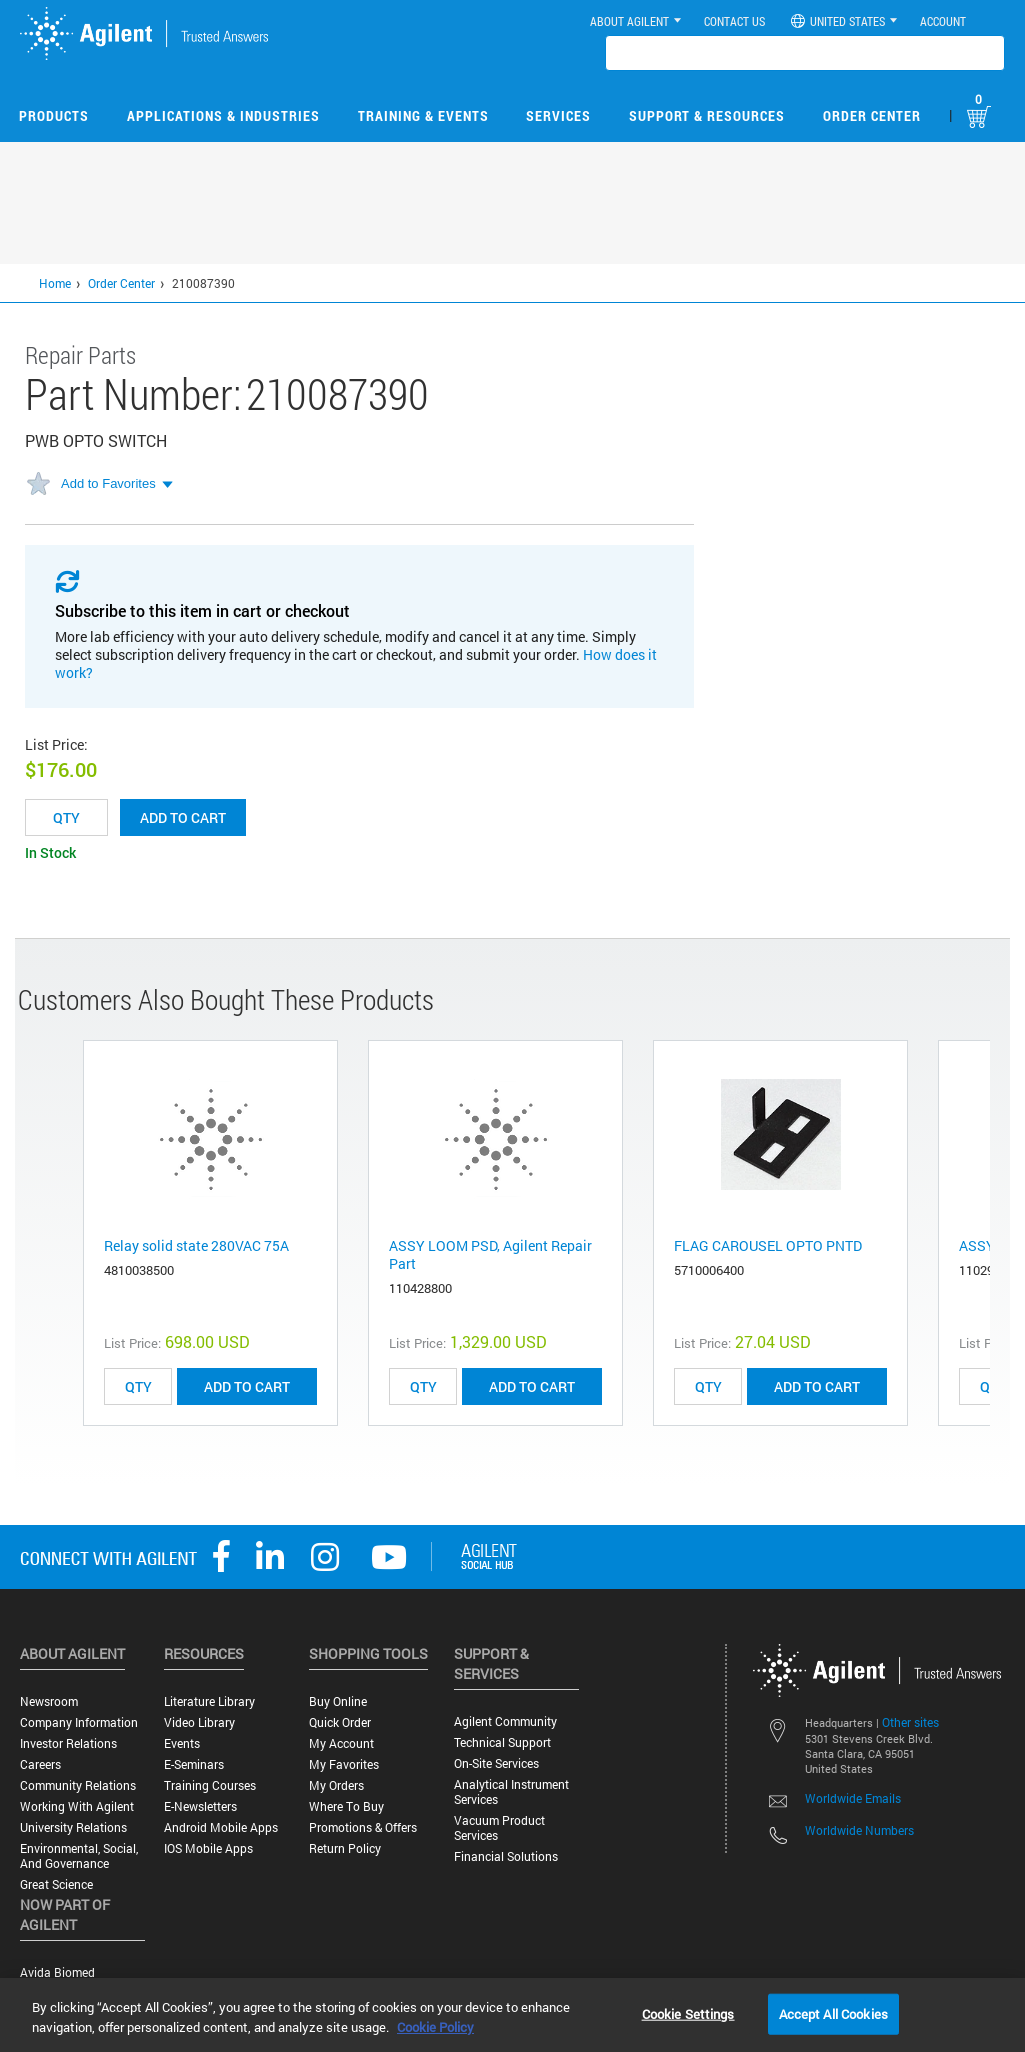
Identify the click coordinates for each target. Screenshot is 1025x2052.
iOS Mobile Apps (208, 1848)
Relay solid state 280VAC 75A (196, 1245)
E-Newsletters (200, 1806)
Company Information (79, 1722)
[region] (512, 2015)
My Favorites (344, 1764)
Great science (56, 1884)
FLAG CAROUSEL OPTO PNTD (768, 1245)
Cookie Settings (688, 2013)
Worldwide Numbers (859, 1830)
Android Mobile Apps (221, 1827)
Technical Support (502, 1742)
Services (558, 115)
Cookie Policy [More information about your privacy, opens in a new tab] (435, 2027)
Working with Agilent (77, 1806)
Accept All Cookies (833, 2013)
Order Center (872, 115)
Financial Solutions (506, 1856)
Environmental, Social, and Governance (79, 1856)
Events (182, 1743)
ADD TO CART (247, 1386)
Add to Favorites (108, 483)
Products (54, 115)
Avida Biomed (57, 1972)
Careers (40, 1764)
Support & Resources (707, 115)
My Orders (336, 1785)
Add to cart (183, 817)
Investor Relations (68, 1743)
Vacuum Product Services (499, 1828)
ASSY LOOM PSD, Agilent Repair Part (490, 1254)
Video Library (199, 1722)
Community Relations (78, 1785)
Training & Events (423, 115)
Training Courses (210, 1785)
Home (55, 283)
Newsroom (49, 1701)
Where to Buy (346, 1806)
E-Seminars (194, 1764)
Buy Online (338, 1701)
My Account (341, 1743)
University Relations (73, 1827)
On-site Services (496, 1763)
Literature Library (209, 1701)
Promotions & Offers (363, 1827)
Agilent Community (505, 1721)
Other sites (910, 1722)
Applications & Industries (223, 115)
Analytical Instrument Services (511, 1792)
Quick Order (340, 1722)
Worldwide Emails (853, 1798)
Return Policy (345, 1848)
